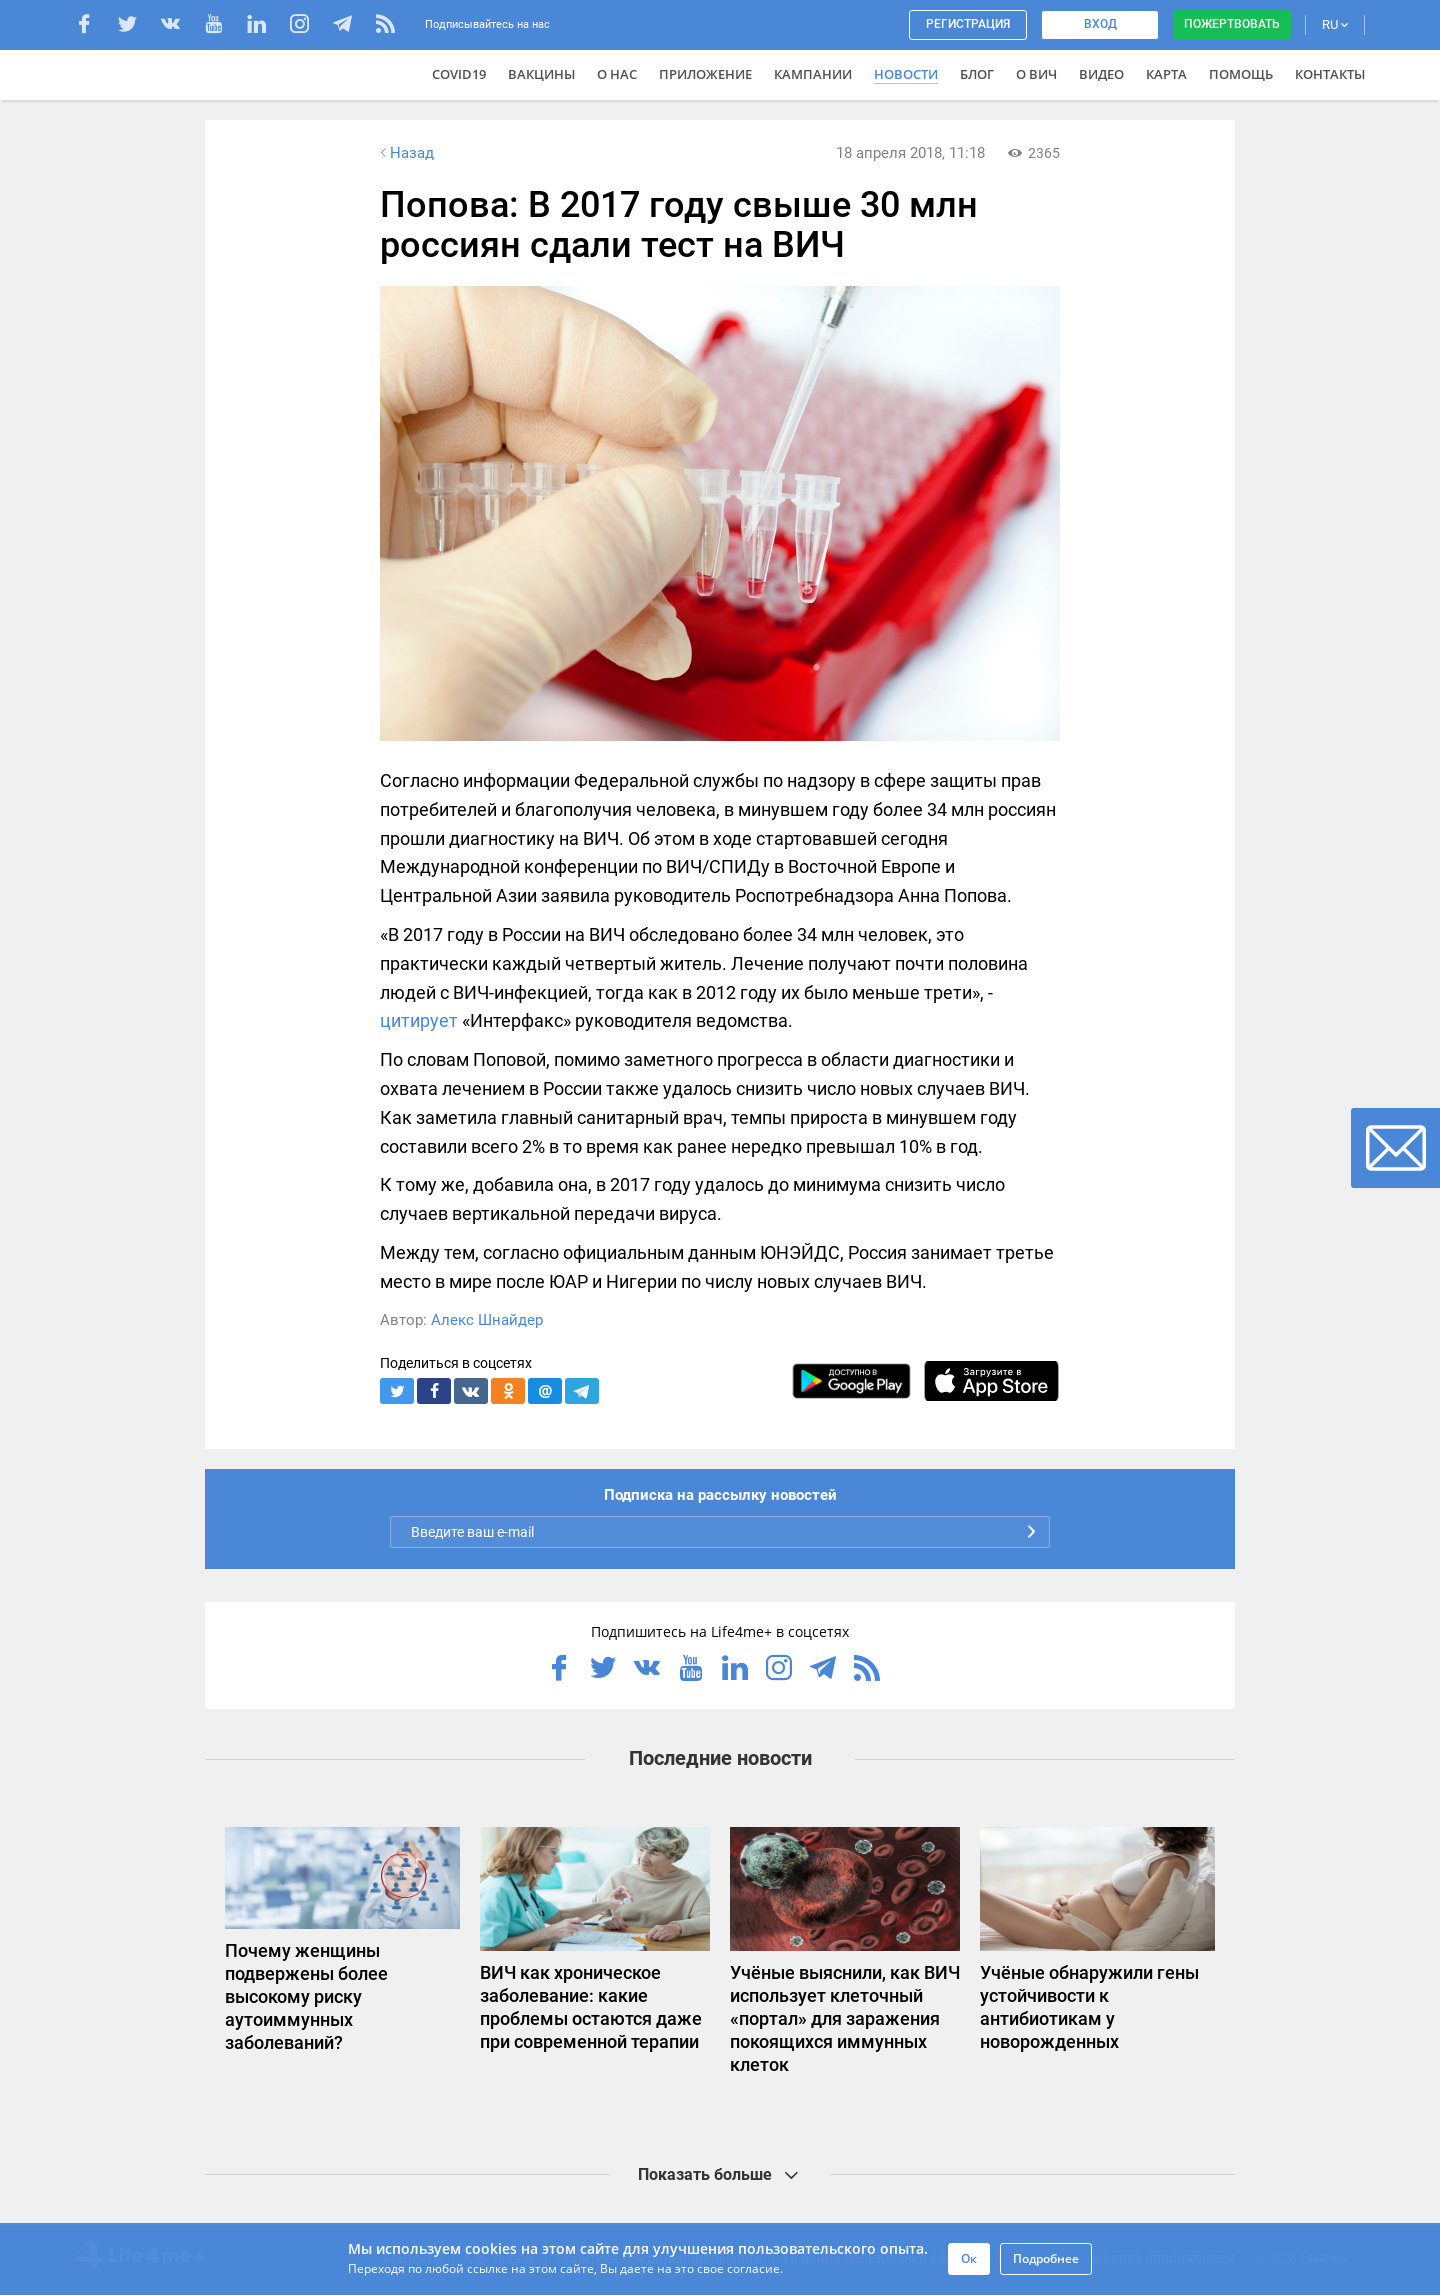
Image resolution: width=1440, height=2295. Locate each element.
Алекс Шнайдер (487, 1320)
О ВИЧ (1036, 74)
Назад (405, 153)
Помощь (1241, 74)
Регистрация (968, 24)
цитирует (419, 1020)
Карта (1166, 74)
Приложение (705, 74)
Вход (1100, 24)
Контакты (1330, 74)
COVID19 (459, 74)
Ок (969, 2258)
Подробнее (1046, 2258)
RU (1335, 24)
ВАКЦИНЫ (541, 74)
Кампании (813, 74)
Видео (1101, 74)
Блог (977, 74)
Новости (906, 74)
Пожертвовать (1232, 24)
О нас (617, 74)
